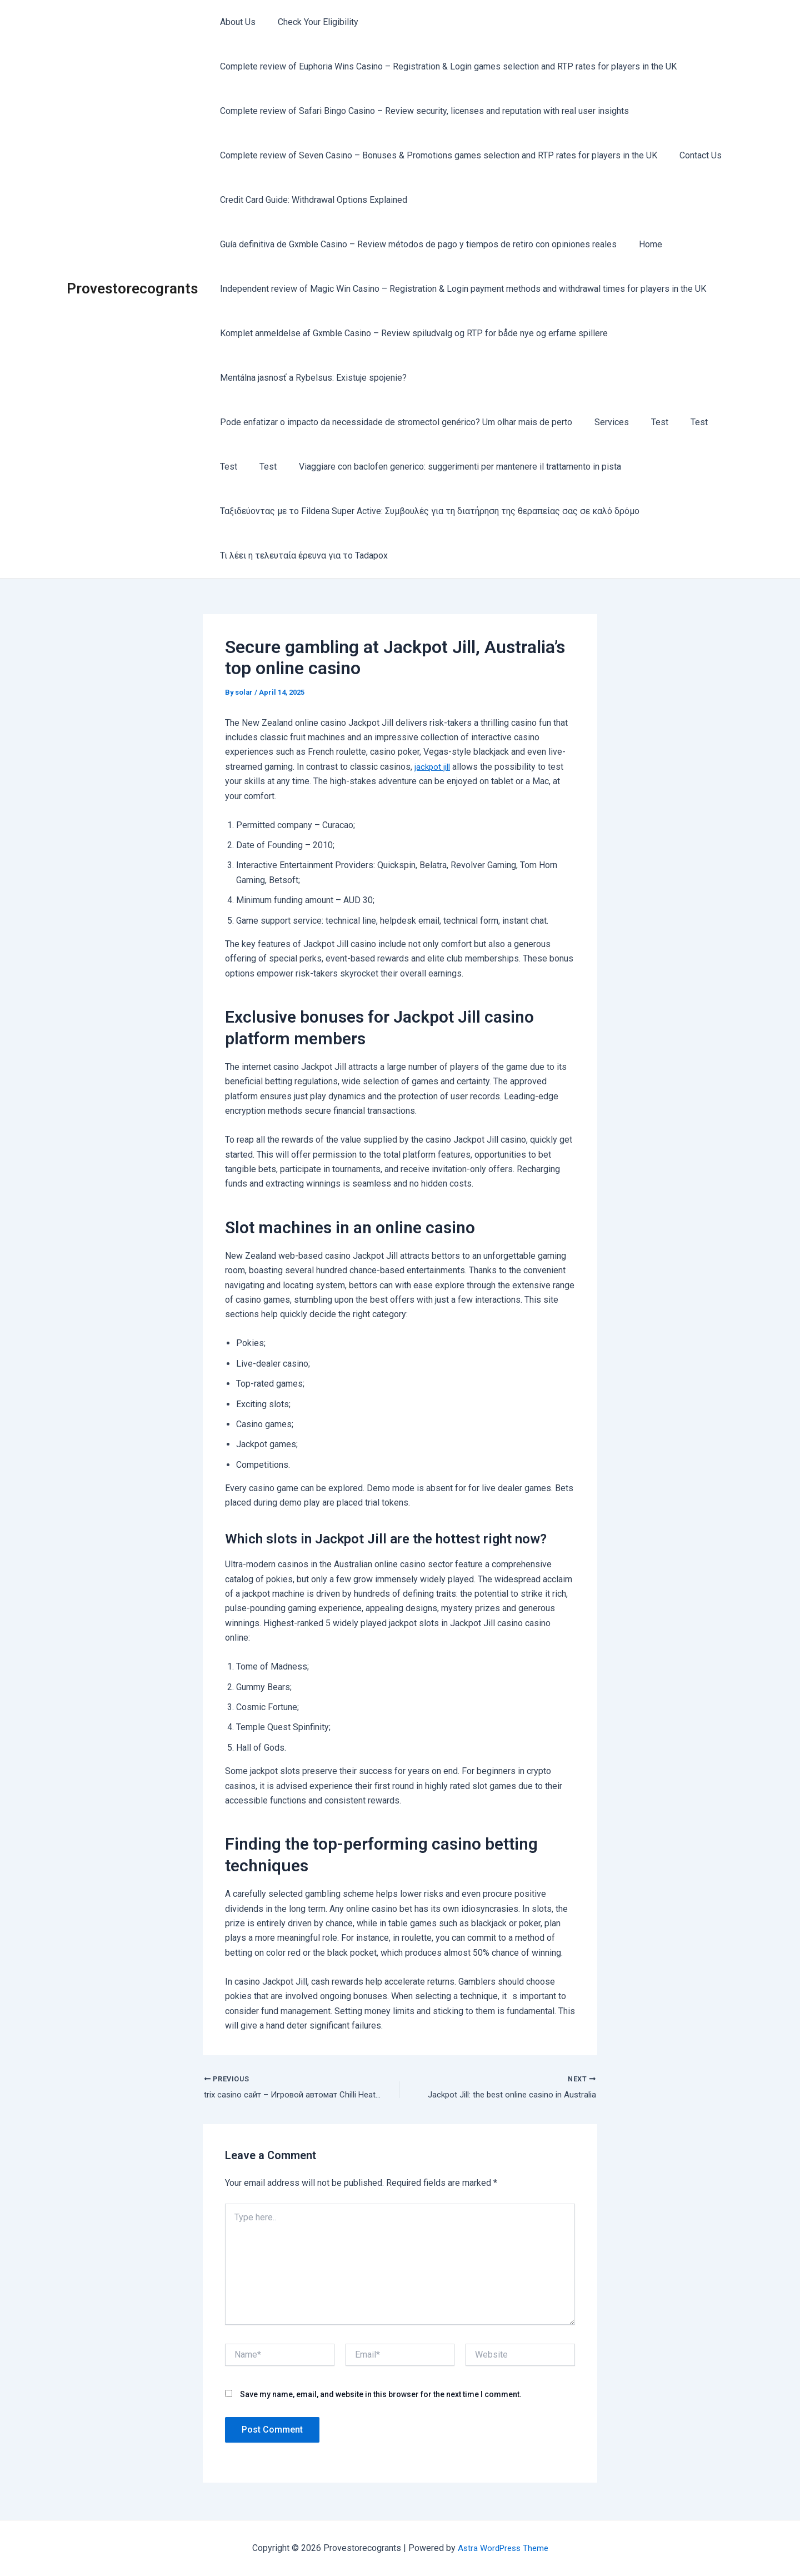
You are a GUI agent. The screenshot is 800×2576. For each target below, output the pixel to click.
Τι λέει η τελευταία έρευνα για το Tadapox (302, 555)
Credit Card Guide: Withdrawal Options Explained (311, 200)
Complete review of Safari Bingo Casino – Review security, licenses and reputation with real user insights (422, 111)
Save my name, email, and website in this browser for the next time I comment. (381, 2395)
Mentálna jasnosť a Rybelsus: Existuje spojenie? (311, 377)
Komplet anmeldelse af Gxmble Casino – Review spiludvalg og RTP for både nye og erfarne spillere (412, 333)
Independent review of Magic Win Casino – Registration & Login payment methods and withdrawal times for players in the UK (461, 288)
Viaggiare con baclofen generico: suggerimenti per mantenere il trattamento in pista (449, 466)
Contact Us (694, 155)
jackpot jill (433, 766)
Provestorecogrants (132, 288)
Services (605, 422)
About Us (235, 22)
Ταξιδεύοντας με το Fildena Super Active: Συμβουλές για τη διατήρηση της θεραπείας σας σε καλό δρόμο (427, 511)
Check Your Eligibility (311, 22)
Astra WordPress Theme (503, 2548)
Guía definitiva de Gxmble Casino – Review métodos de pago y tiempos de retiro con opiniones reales (416, 244)
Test (648, 422)
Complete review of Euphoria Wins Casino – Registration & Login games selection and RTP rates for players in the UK (446, 66)
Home (644, 244)
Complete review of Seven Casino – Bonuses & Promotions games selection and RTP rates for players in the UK (436, 155)
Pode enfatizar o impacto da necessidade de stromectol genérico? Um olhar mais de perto (394, 422)
